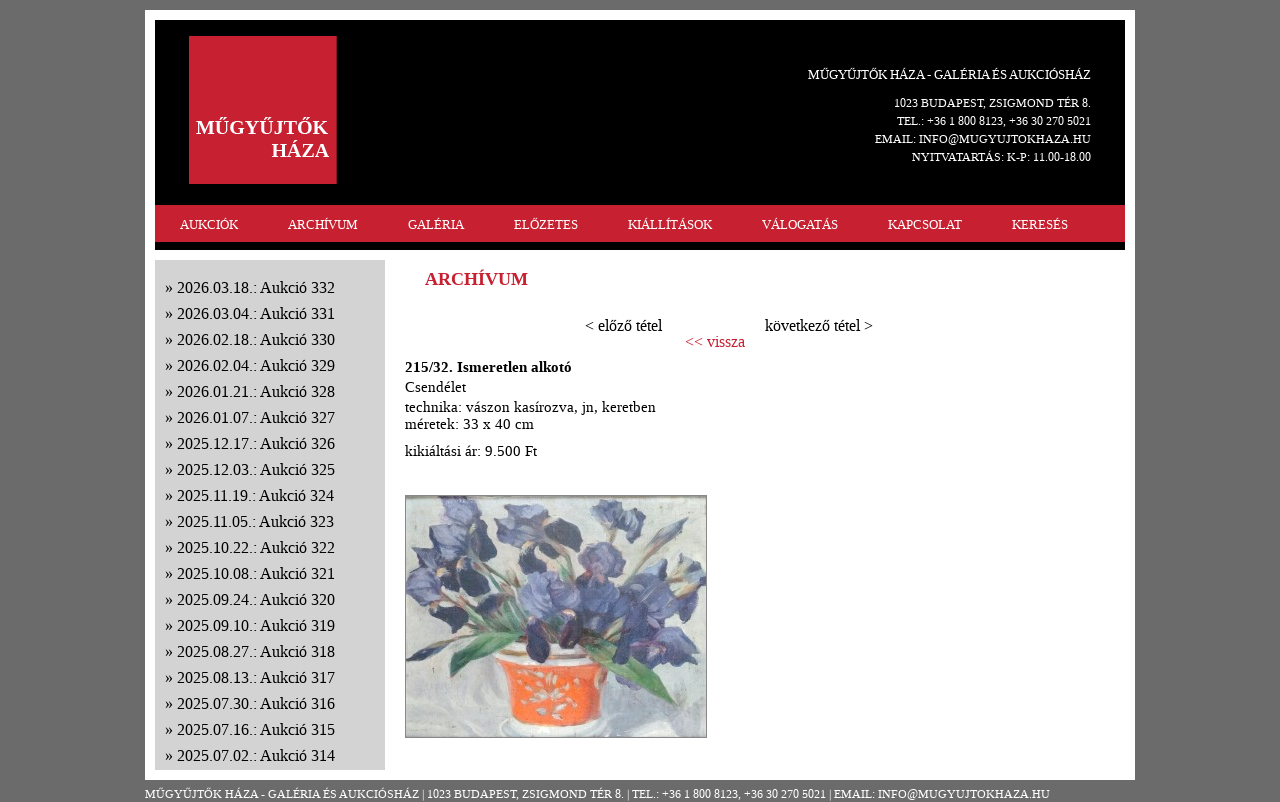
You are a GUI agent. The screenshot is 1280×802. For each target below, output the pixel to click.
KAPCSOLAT (925, 224)
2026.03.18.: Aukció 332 (256, 287)
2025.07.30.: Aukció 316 (256, 703)
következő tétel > (819, 325)
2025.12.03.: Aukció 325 (256, 469)
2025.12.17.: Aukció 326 (256, 443)
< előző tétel (623, 325)
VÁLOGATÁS (800, 224)
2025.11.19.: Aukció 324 (255, 495)
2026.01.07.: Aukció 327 (256, 417)
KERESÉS (1040, 224)
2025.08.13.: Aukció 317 (256, 677)
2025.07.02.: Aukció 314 (256, 755)
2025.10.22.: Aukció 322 (256, 547)
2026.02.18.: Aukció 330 (256, 339)
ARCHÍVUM (323, 224)
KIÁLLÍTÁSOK (670, 224)
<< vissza (715, 342)
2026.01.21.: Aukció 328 (256, 391)
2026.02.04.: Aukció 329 (256, 365)
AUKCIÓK (209, 224)
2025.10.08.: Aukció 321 (256, 573)
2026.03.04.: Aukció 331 (256, 313)
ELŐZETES (546, 224)
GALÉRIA (436, 224)
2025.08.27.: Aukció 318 (256, 651)
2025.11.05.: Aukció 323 (255, 521)
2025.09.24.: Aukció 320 (256, 599)
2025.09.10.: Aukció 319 (256, 625)
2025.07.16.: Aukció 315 (256, 729)
